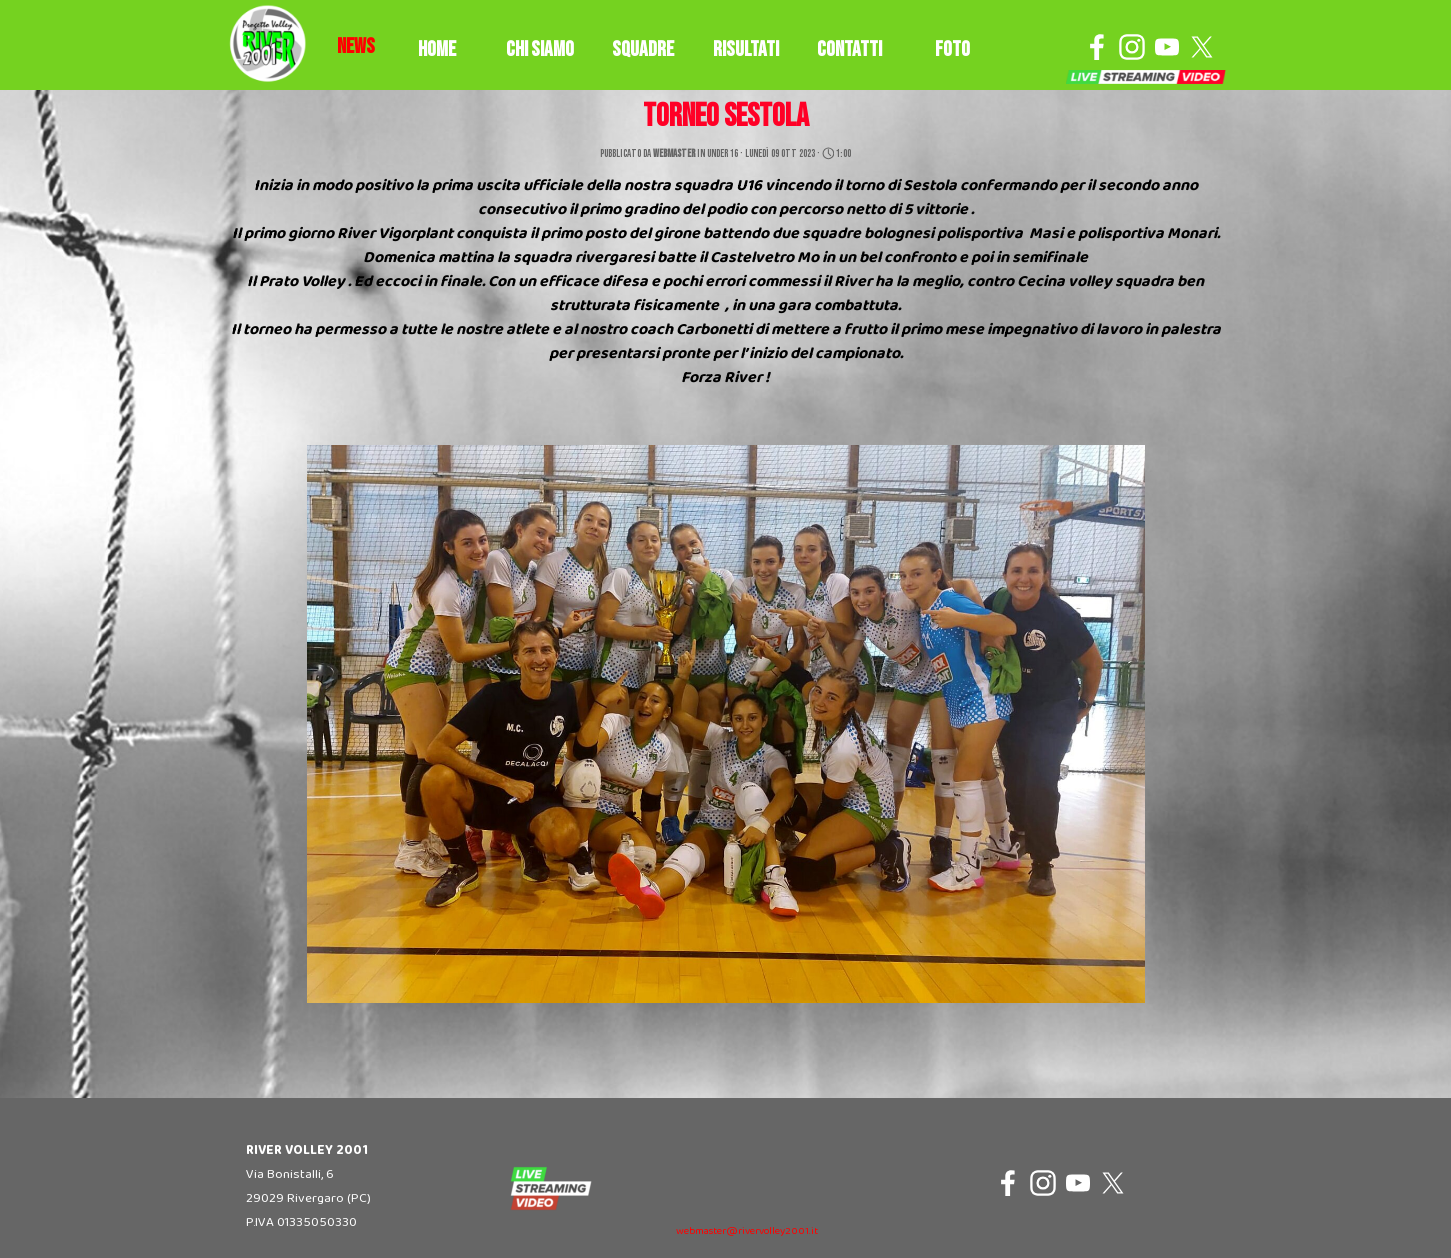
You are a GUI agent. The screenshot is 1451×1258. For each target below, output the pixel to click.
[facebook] (1097, 47)
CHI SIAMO (540, 49)
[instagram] (1132, 47)
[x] (1202, 47)
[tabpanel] (356, 47)
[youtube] (1167, 47)
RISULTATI (746, 49)
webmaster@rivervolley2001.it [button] (747, 1231)
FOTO (952, 49)
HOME (437, 49)
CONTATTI (849, 49)
